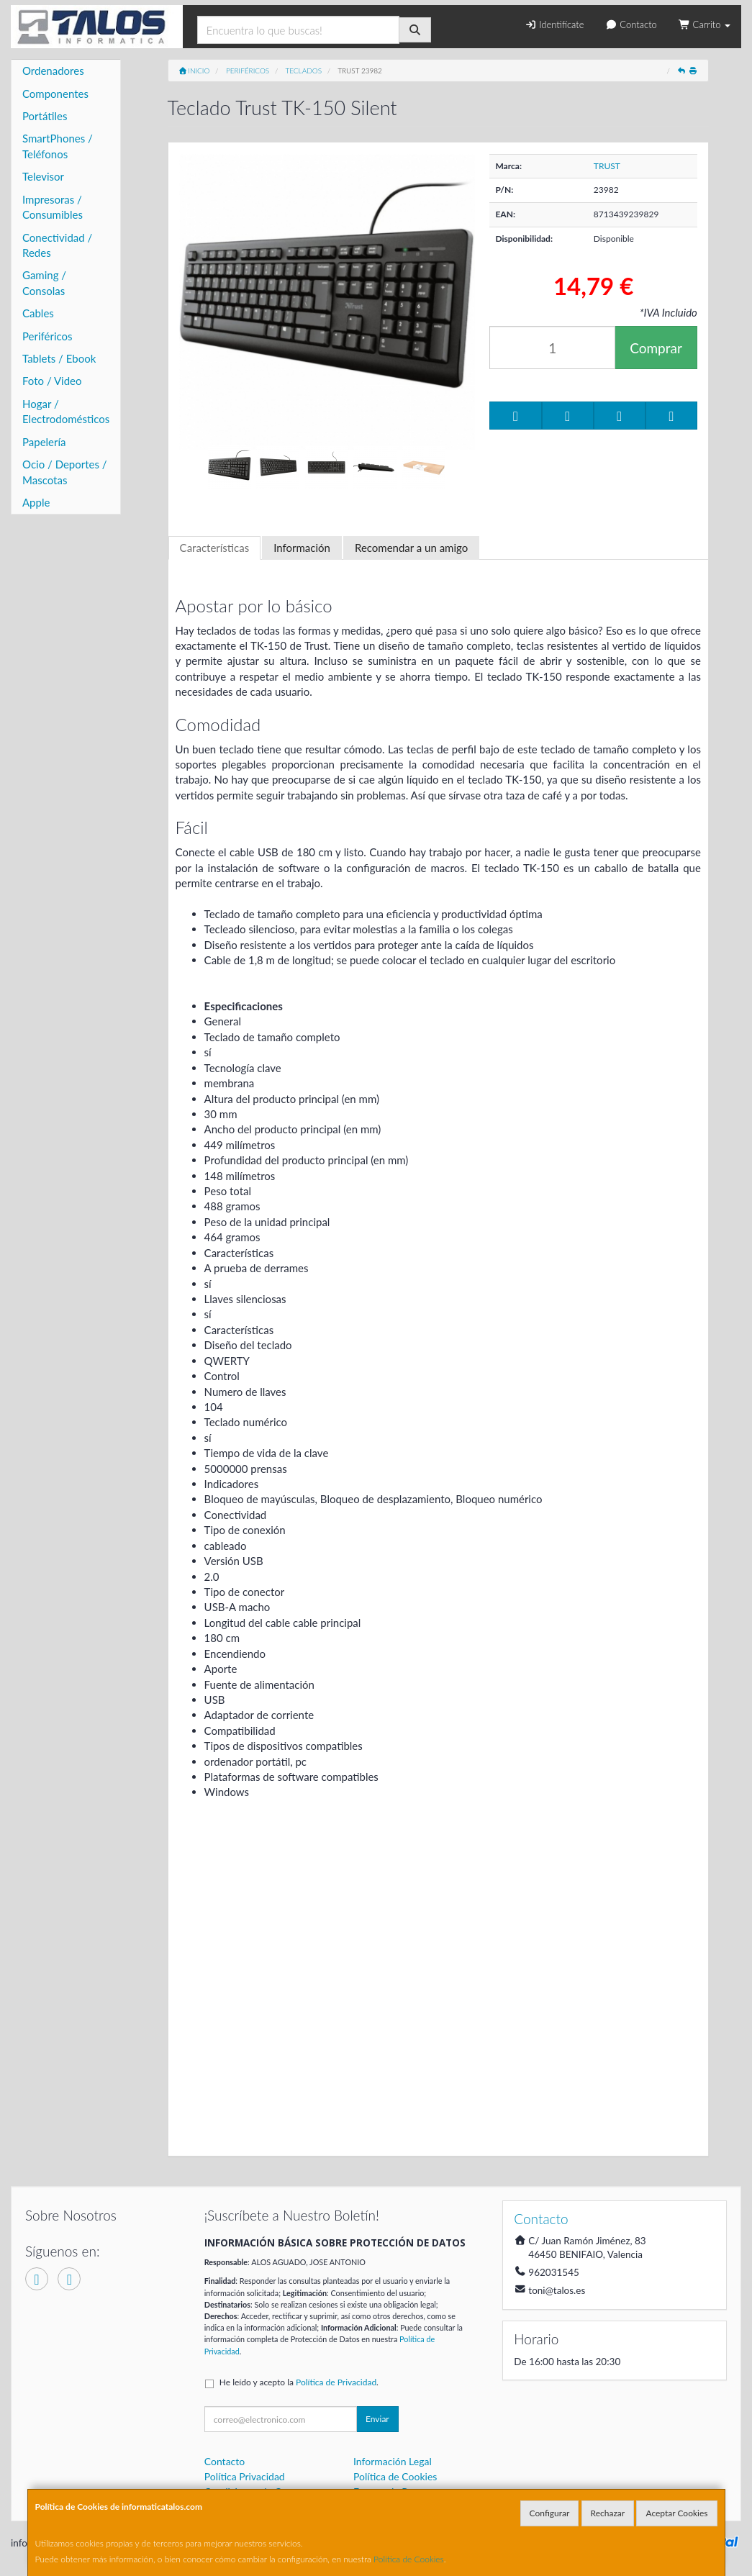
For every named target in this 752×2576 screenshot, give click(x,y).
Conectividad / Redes (57, 245)
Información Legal (392, 2461)
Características (215, 547)
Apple (36, 502)
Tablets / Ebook (59, 358)
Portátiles (45, 115)
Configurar (550, 2513)
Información (301, 547)
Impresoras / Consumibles (52, 207)
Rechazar (608, 2513)
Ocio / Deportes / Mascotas (64, 472)
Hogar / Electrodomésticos (65, 411)
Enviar (377, 2418)
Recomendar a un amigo (411, 547)
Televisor (43, 176)
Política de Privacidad (336, 2382)
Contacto (631, 24)
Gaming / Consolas (44, 282)
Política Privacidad (244, 2476)
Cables (38, 313)
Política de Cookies (408, 2559)
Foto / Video (52, 380)
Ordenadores (53, 70)
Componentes (55, 93)
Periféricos (47, 336)
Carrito (704, 24)
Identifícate (554, 24)
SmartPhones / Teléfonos (57, 146)
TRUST (607, 165)
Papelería (44, 441)
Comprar (656, 348)
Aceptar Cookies (676, 2513)
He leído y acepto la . (299, 2382)
